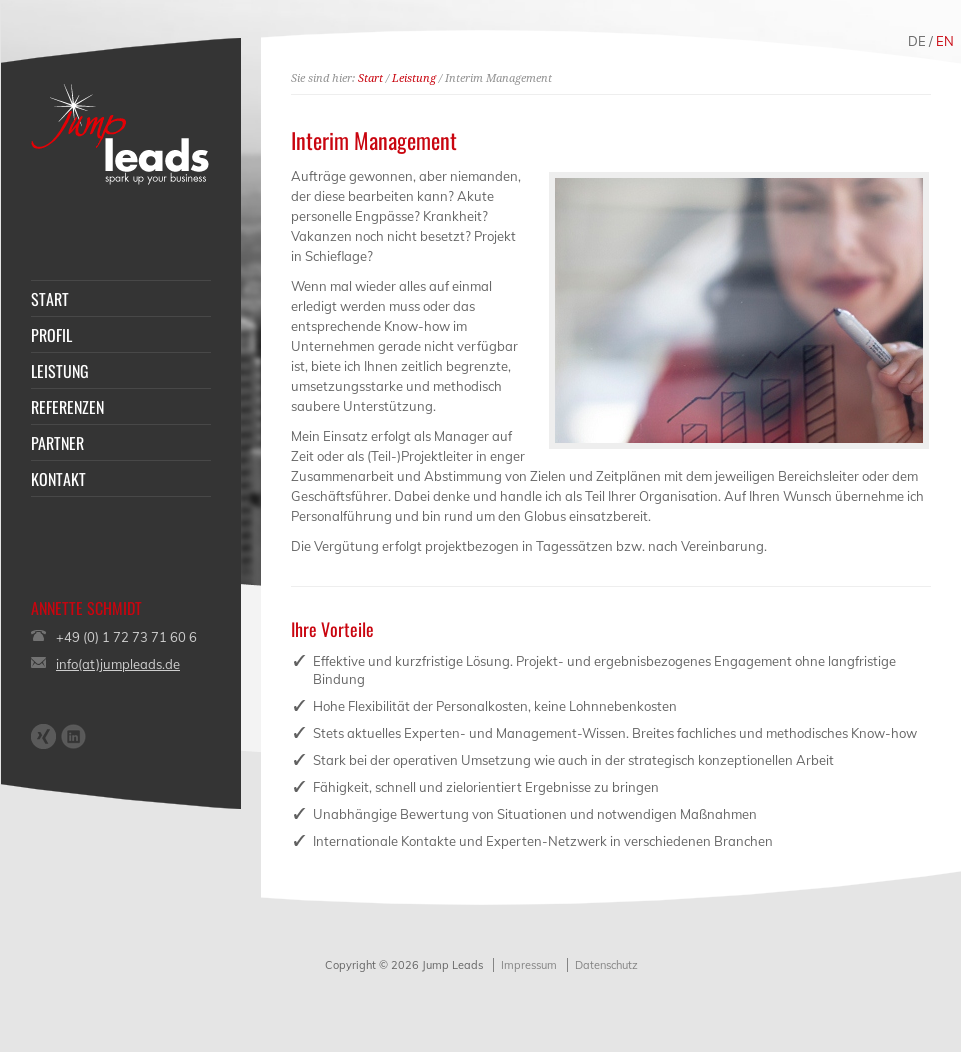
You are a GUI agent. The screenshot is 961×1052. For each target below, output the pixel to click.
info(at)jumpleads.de (118, 664)
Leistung (414, 78)
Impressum (529, 965)
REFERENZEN (67, 407)
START (50, 299)
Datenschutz (606, 965)
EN (945, 41)
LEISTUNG (60, 371)
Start (370, 78)
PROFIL (51, 335)
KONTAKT (58, 479)
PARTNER (57, 443)
